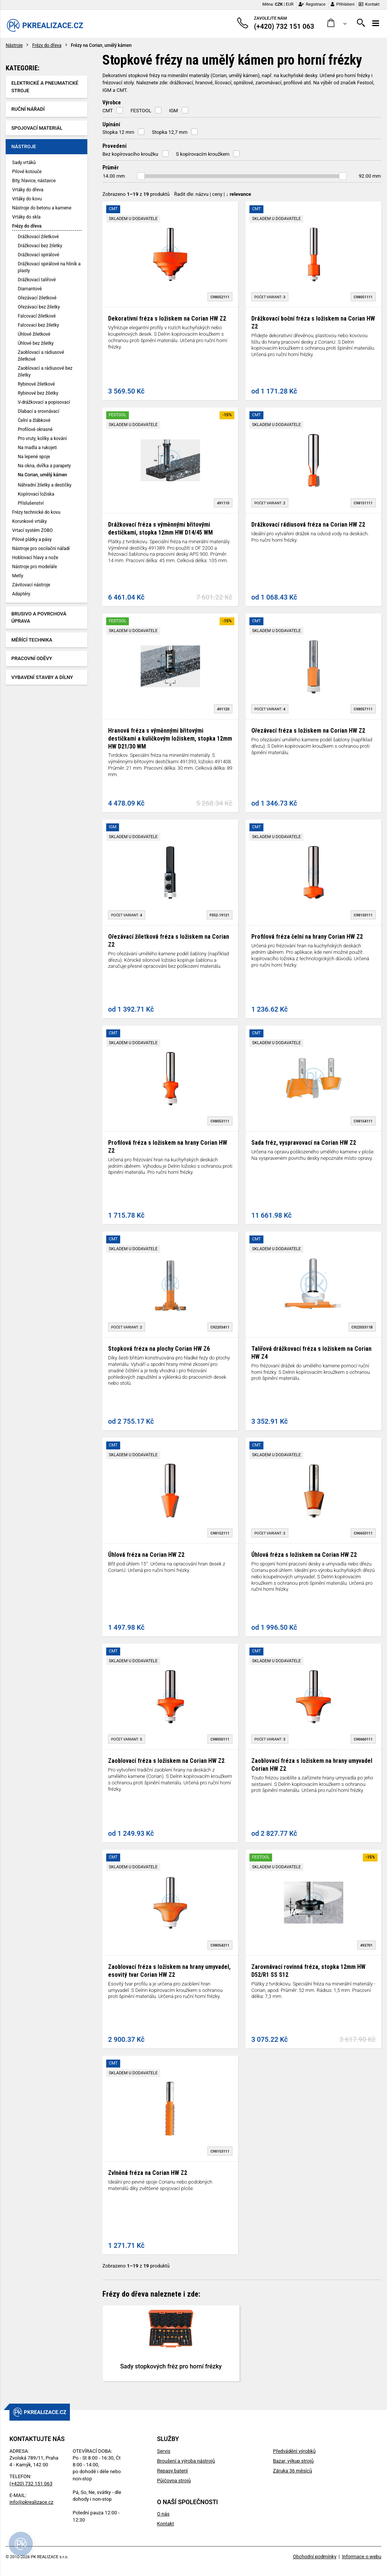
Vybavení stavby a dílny (42, 677)
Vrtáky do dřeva (27, 189)
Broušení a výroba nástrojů (186, 2461)
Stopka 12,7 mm (169, 132)
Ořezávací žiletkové (37, 298)
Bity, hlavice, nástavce (34, 180)
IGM (173, 110)
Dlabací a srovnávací (38, 411)
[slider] (141, 176)
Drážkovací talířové (37, 279)
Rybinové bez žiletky (38, 393)
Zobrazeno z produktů (136, 194)
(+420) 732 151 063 (31, 2483)
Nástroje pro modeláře (34, 566)
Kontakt (369, 4)
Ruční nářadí (28, 109)
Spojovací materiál (36, 128)
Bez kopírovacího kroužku (130, 154)
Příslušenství (30, 503)
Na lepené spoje (34, 456)
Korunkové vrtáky (29, 521)
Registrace (312, 4)
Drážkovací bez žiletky (40, 245)
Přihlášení (342, 4)
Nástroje (14, 45)
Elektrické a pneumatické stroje (44, 86)
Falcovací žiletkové (37, 316)
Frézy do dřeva (46, 45)
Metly (17, 575)
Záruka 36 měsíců (292, 2471)
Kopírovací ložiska (36, 494)
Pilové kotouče (27, 171)
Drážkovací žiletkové (38, 236)
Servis (163, 2451)
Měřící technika (31, 640)
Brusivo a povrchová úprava (39, 617)
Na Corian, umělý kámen (42, 474)
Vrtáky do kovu (27, 198)
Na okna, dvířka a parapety (44, 465)
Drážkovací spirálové (38, 254)
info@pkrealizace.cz (31, 2502)
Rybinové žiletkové (36, 384)
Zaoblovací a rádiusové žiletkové (41, 356)
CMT (107, 110)
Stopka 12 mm (118, 132)
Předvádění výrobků (294, 2451)
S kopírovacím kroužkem (203, 154)
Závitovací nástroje (31, 584)
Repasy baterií (172, 2471)
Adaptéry (21, 594)
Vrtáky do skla (26, 217)
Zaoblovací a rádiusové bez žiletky (45, 372)
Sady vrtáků (24, 162)
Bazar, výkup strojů (293, 2461)
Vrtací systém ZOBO (32, 530)
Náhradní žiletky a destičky (44, 485)
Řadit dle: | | (212, 194)
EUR (289, 4)
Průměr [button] (110, 167)
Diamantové (30, 288)
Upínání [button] (111, 124)
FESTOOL (140, 110)
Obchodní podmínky (314, 2556)
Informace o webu (361, 2556)
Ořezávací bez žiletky (39, 307)
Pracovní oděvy (31, 658)
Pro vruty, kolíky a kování (42, 438)
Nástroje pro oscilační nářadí (41, 548)
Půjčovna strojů (173, 2480)
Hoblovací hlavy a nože (35, 557)
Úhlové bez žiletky (36, 343)
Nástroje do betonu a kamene (41, 208)
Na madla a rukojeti (37, 447)
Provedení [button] (114, 146)
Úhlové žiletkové (34, 334)
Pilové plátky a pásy (32, 539)
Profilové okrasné (35, 429)
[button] (337, 23)
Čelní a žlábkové (34, 420)
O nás (163, 2514)
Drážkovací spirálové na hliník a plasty (49, 267)
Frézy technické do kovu (36, 512)
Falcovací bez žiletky (38, 325)
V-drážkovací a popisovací (44, 402)
